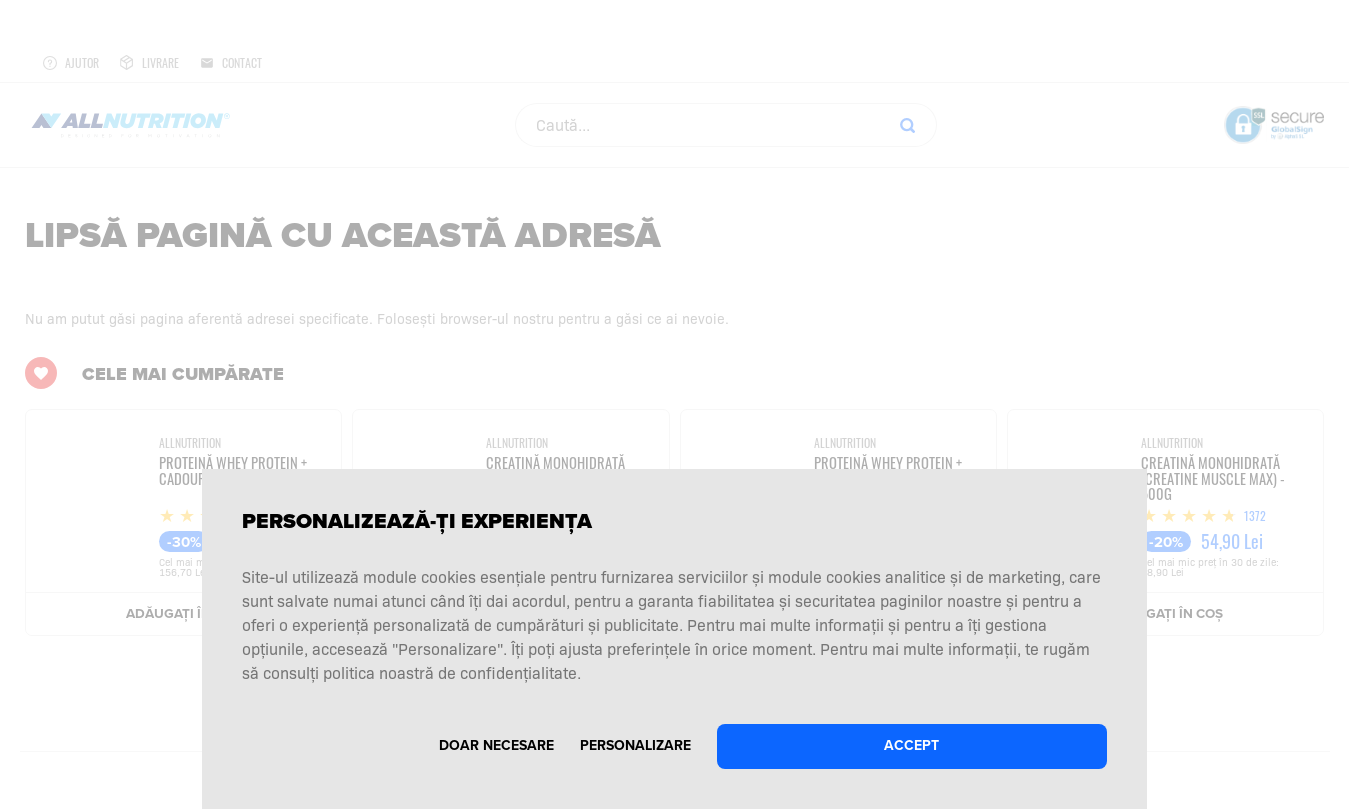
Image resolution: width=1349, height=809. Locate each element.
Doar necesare (496, 745)
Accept (911, 745)
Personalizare (635, 745)
